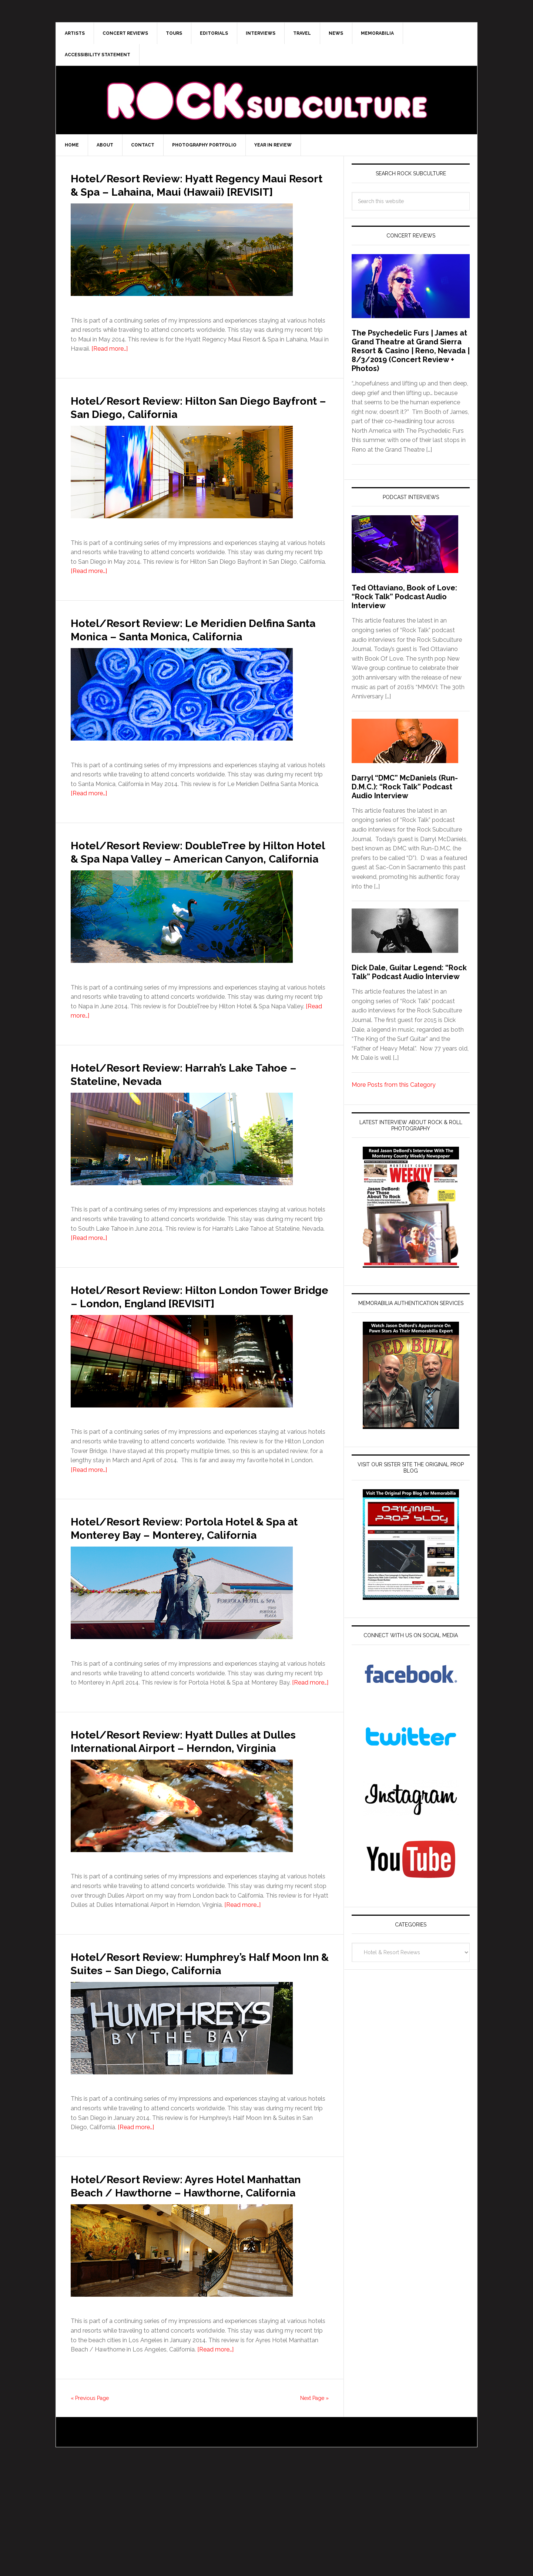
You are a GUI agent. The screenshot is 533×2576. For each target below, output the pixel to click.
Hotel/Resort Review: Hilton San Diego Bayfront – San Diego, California (196, 419)
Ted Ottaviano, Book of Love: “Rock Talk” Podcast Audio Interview (404, 596)
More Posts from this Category (394, 1084)
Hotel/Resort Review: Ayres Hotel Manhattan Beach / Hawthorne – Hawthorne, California (179, 2285)
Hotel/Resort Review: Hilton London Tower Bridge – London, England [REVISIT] (188, 1342)
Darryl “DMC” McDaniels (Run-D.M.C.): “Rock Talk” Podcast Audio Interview (405, 786)
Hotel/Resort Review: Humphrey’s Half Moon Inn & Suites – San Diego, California (195, 2049)
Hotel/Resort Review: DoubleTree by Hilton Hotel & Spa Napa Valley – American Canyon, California (188, 884)
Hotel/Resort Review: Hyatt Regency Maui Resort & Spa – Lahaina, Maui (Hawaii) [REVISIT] (189, 191)
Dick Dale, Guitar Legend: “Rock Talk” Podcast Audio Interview (409, 972)
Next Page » (314, 2505)
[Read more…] (109, 361)
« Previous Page (90, 2505)
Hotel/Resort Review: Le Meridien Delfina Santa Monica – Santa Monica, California (191, 649)
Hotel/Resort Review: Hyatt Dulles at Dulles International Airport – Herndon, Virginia (195, 1814)
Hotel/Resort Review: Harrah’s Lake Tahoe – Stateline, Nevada (185, 1113)
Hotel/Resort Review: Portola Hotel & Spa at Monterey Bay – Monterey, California (191, 1587)
